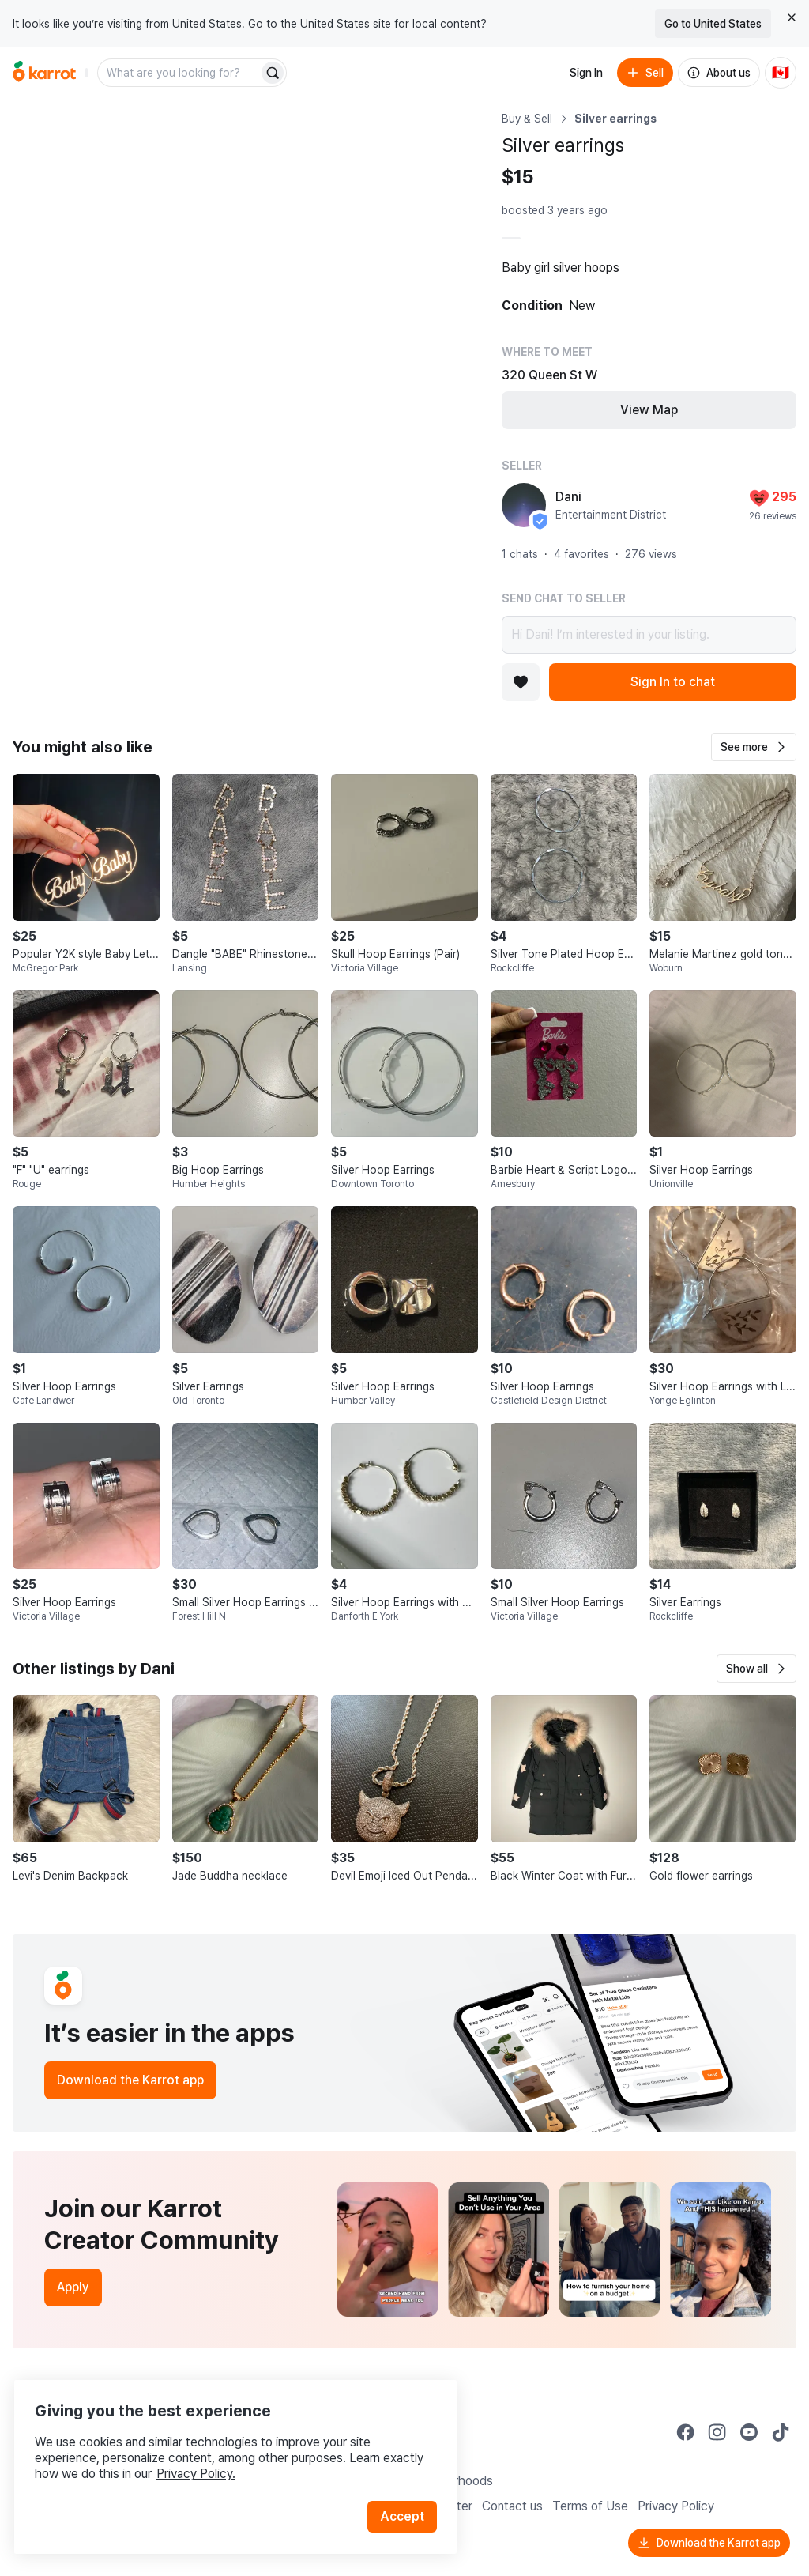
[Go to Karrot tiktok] (780, 2432)
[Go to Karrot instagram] (717, 2432)
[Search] (273, 73)
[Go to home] (44, 73)
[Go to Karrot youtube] (748, 2432)
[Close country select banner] (792, 17)
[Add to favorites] (521, 682)
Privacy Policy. (211, 2453)
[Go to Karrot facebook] (685, 2432)
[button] (753, 747)
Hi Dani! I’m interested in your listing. (649, 635)
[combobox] (179, 72)
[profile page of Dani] (524, 505)
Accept (408, 2496)
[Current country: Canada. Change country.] (780, 73)
